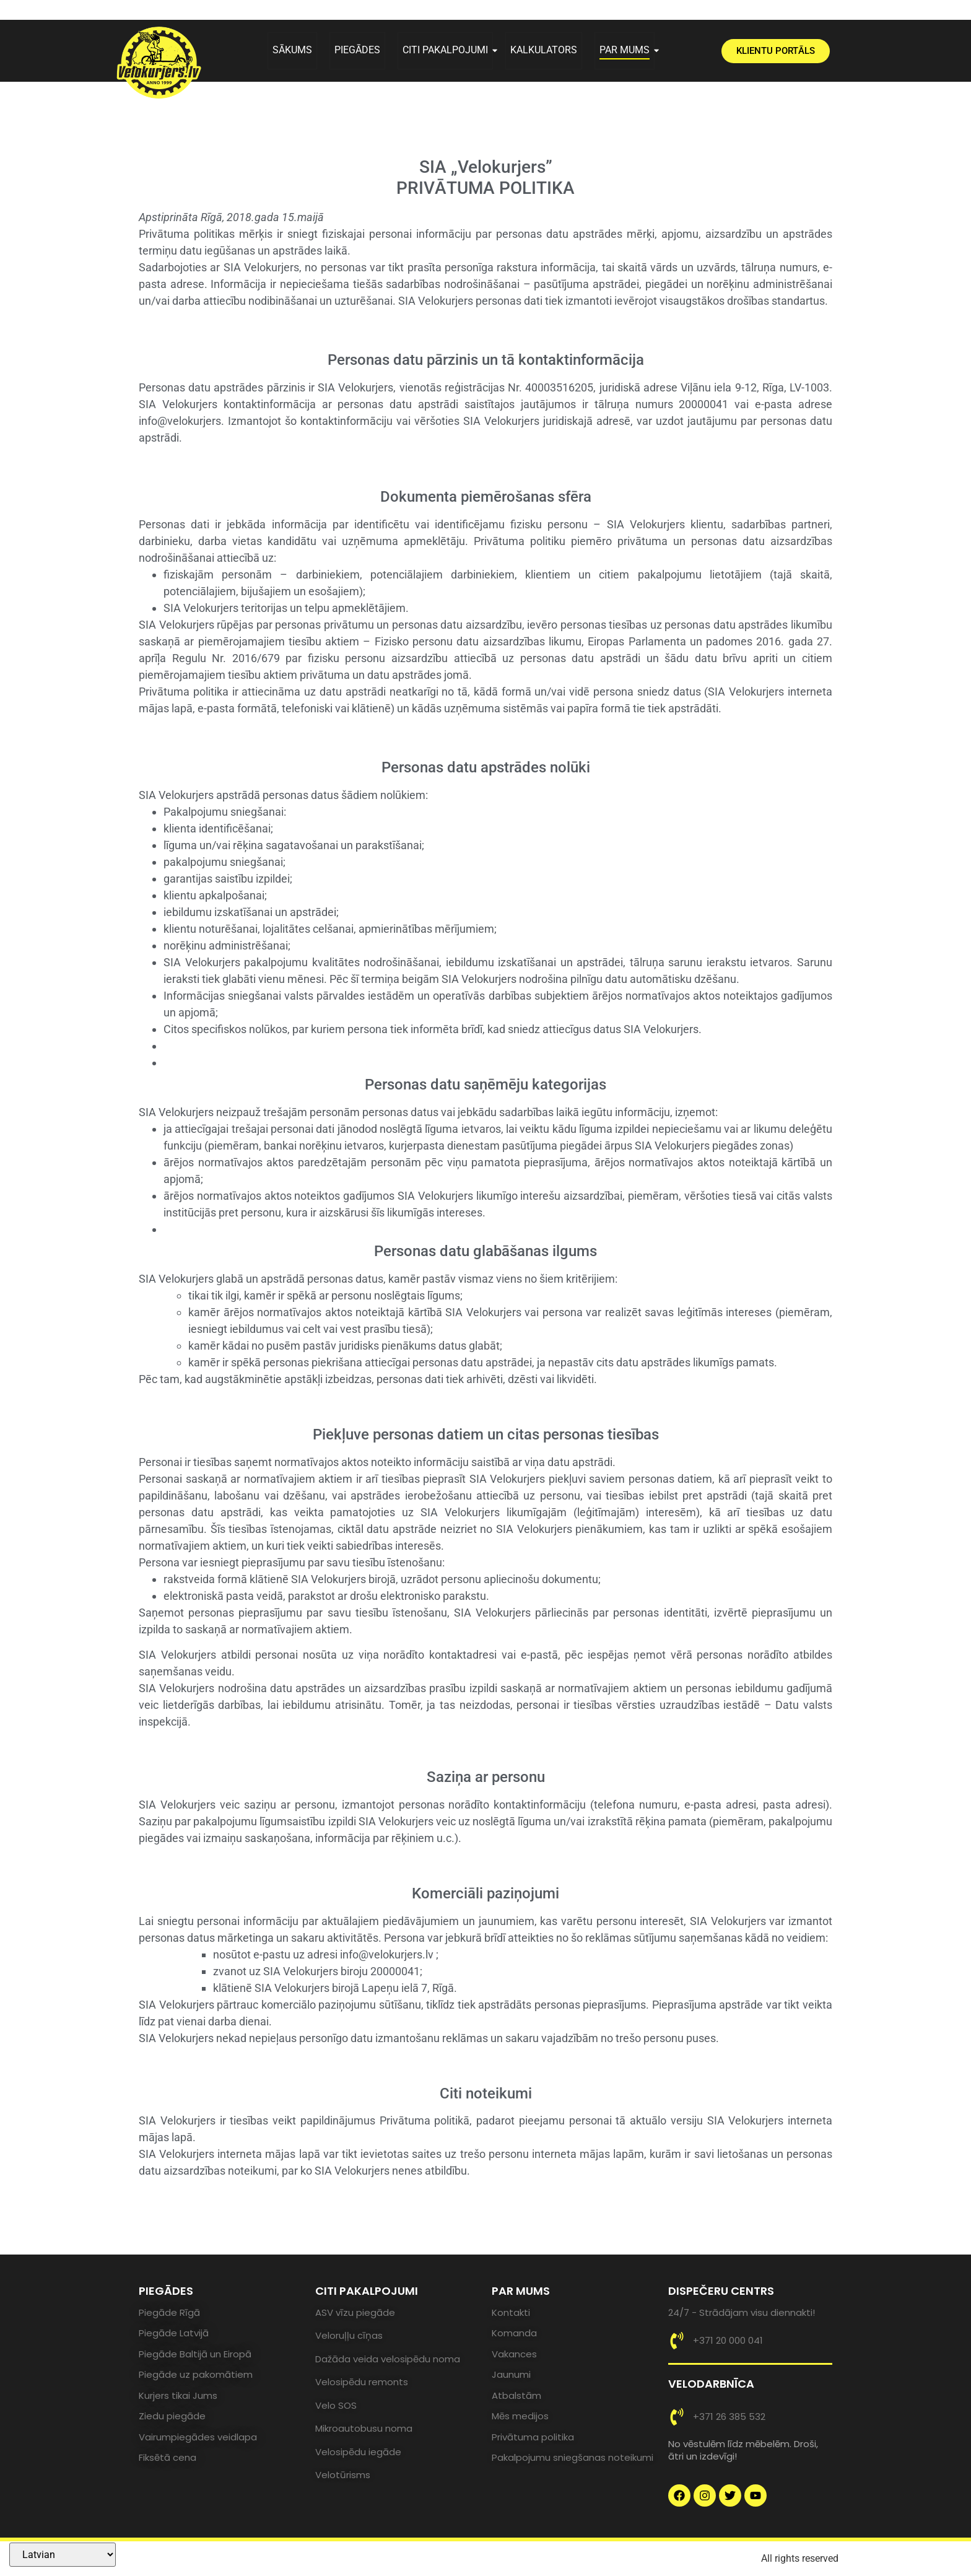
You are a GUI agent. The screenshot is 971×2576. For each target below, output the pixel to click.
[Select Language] (62, 2555)
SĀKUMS (292, 50)
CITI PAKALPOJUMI (448, 50)
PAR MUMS (627, 50)
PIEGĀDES (357, 50)
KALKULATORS (543, 50)
